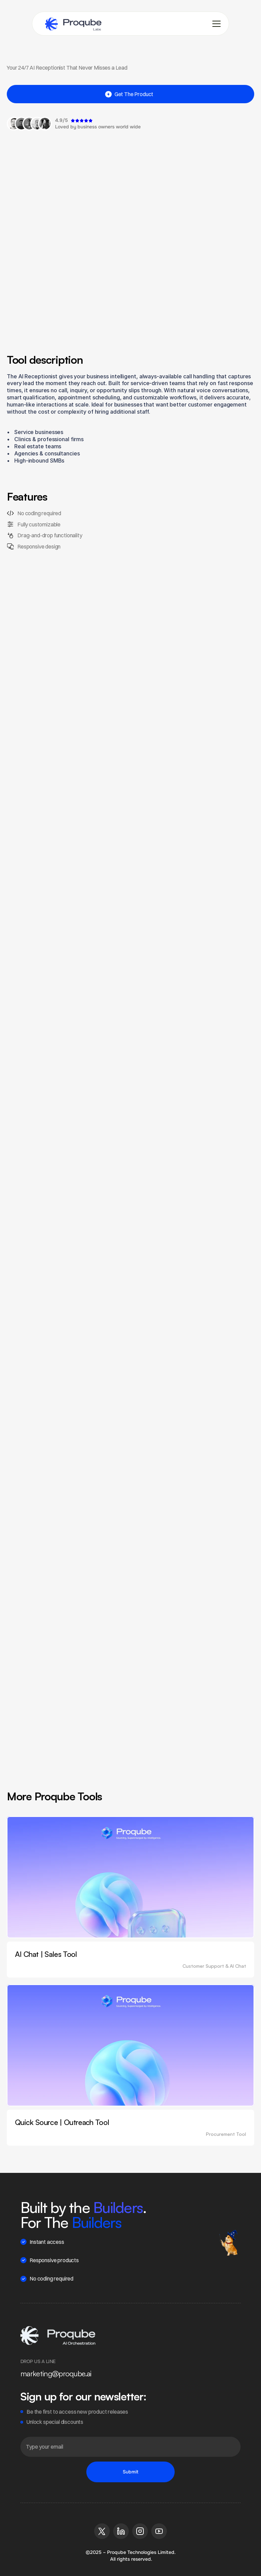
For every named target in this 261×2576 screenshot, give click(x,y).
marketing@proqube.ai (55, 2373)
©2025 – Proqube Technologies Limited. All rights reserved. (131, 2555)
